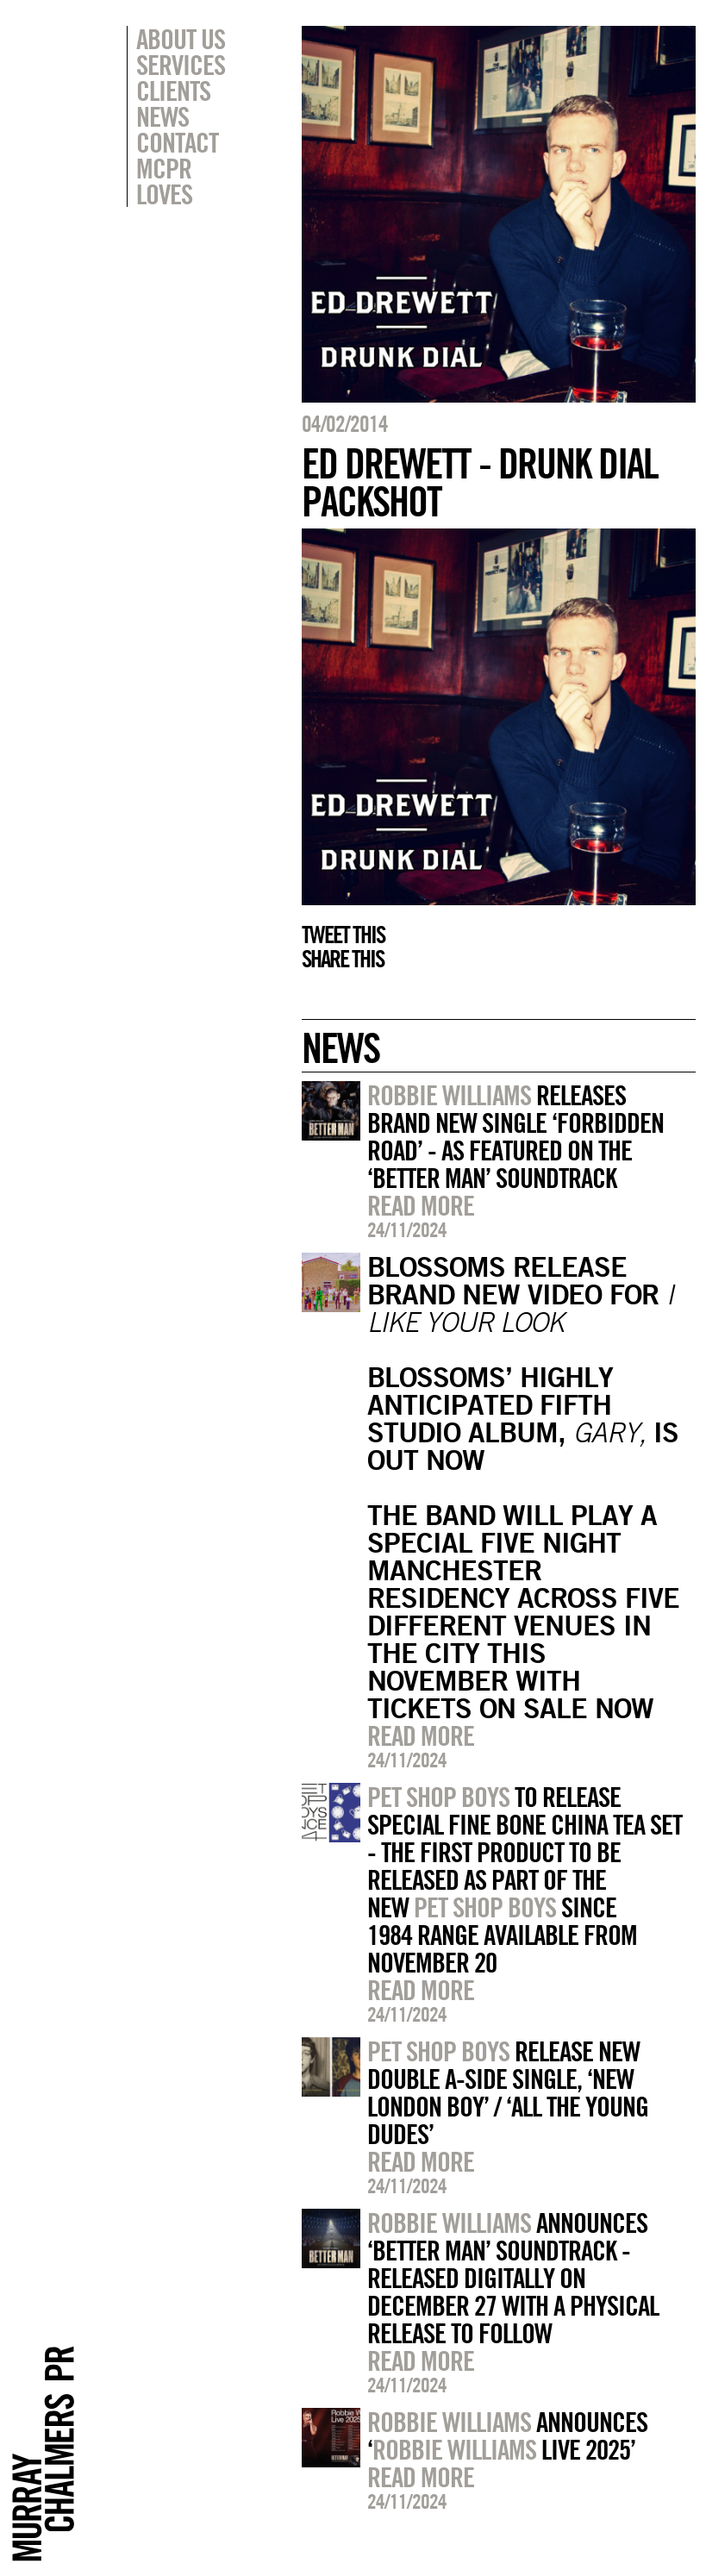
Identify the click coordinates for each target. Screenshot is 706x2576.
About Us (180, 39)
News (162, 116)
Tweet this (343, 934)
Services (180, 64)
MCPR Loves (164, 181)
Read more (420, 1205)
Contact (177, 142)
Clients (173, 90)
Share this (343, 958)
